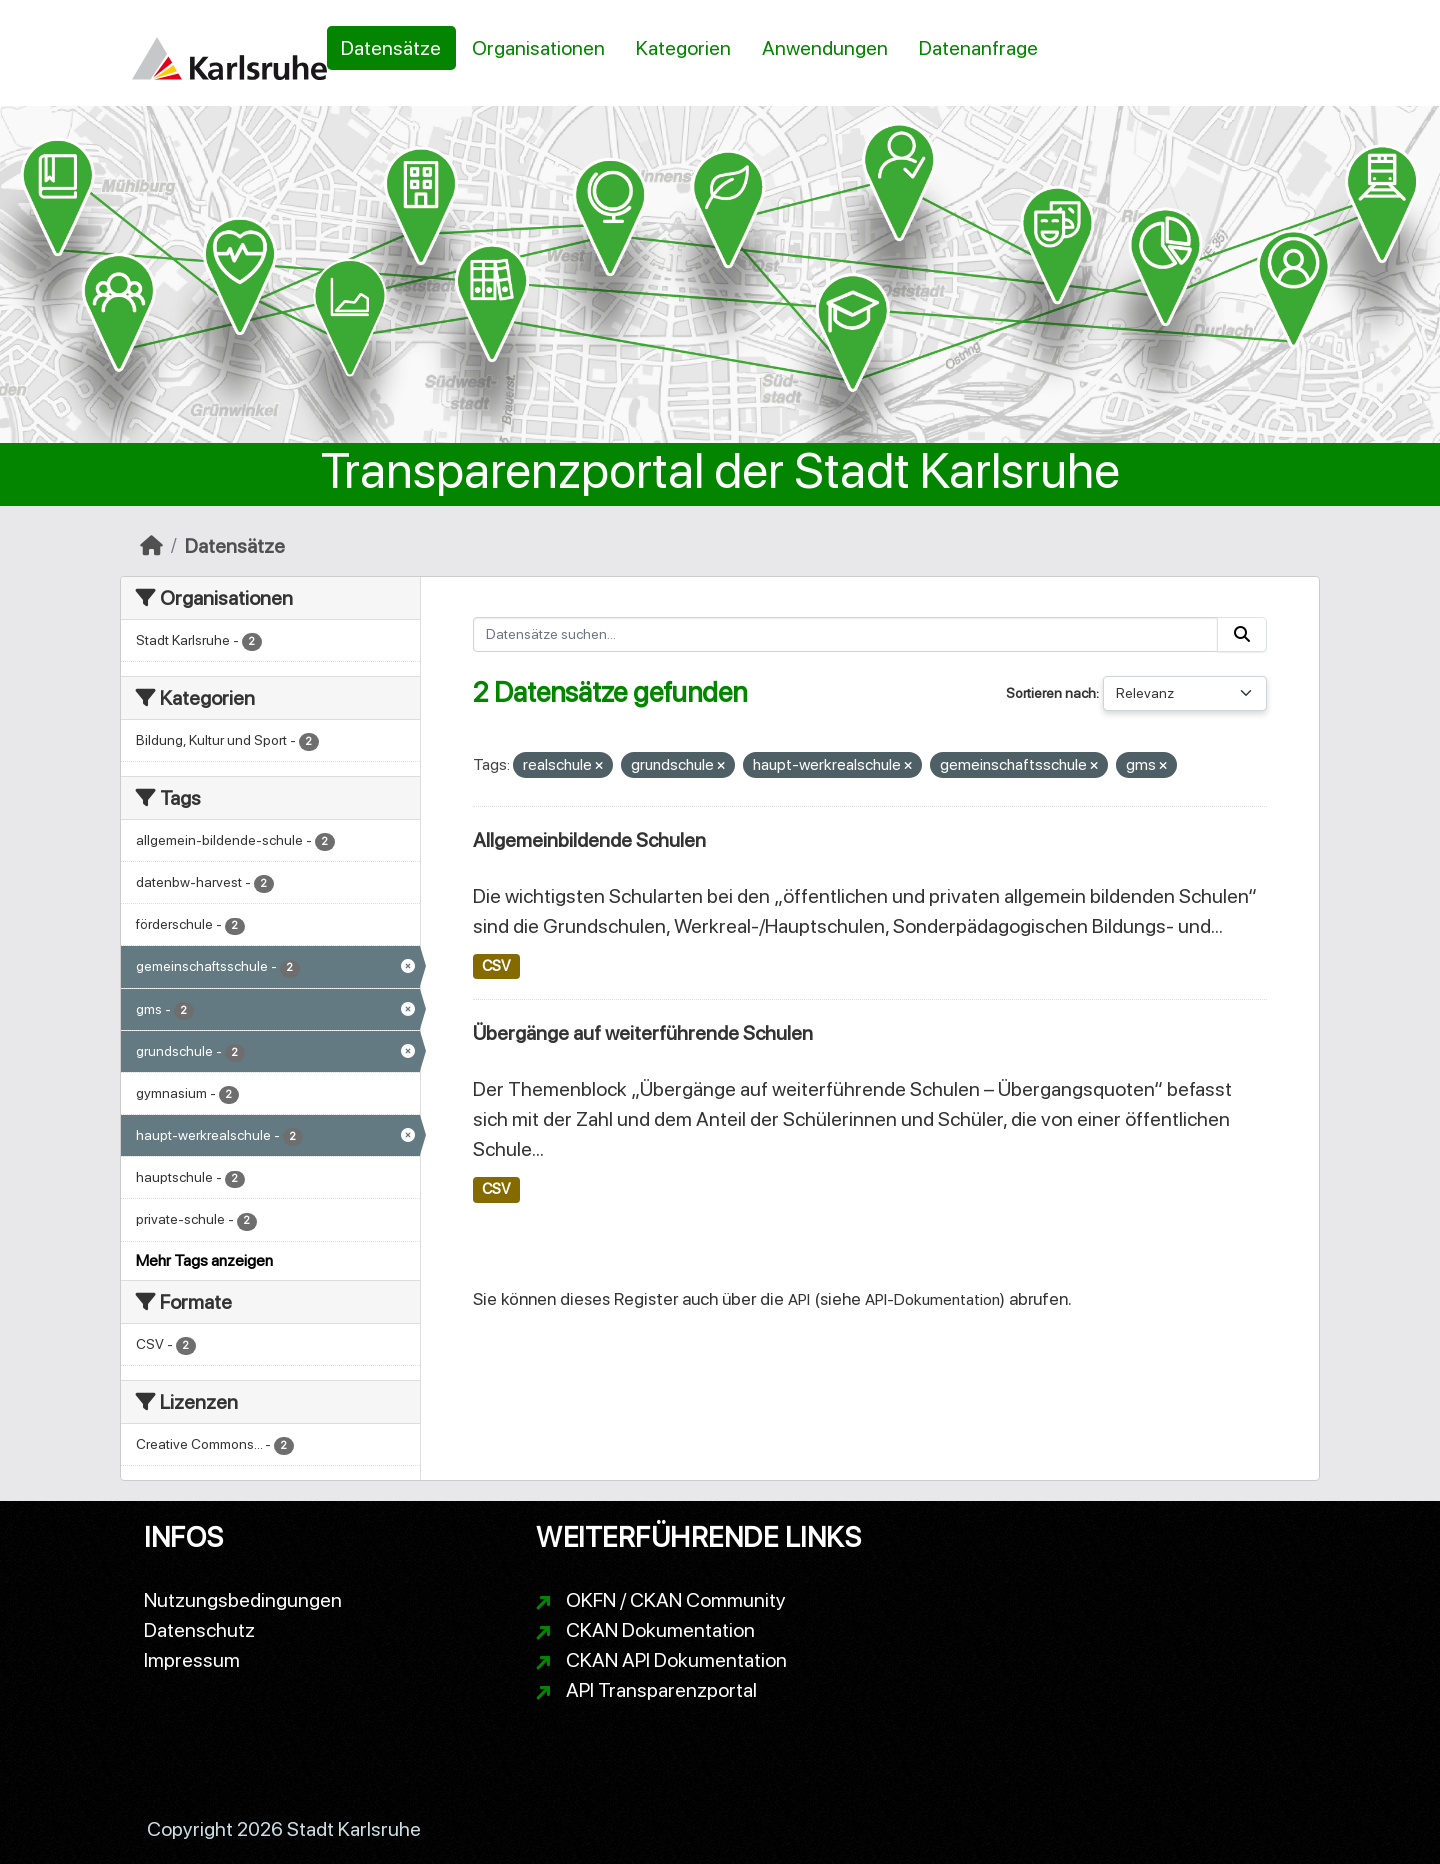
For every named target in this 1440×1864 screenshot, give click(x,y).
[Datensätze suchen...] (846, 634)
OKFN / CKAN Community (676, 1600)
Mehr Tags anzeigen (204, 1260)
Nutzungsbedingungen (243, 1600)
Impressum (192, 1660)
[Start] (151, 546)
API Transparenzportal (661, 1690)
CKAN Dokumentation (660, 1630)
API (799, 1299)
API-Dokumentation (932, 1299)
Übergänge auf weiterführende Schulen (643, 1033)
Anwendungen (825, 48)
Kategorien (683, 48)
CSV (496, 966)
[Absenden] (1242, 634)
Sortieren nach (1051, 693)
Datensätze (391, 48)
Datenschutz (199, 1630)
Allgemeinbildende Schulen (589, 840)
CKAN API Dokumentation (676, 1660)
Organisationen (538, 48)
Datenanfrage (978, 48)
